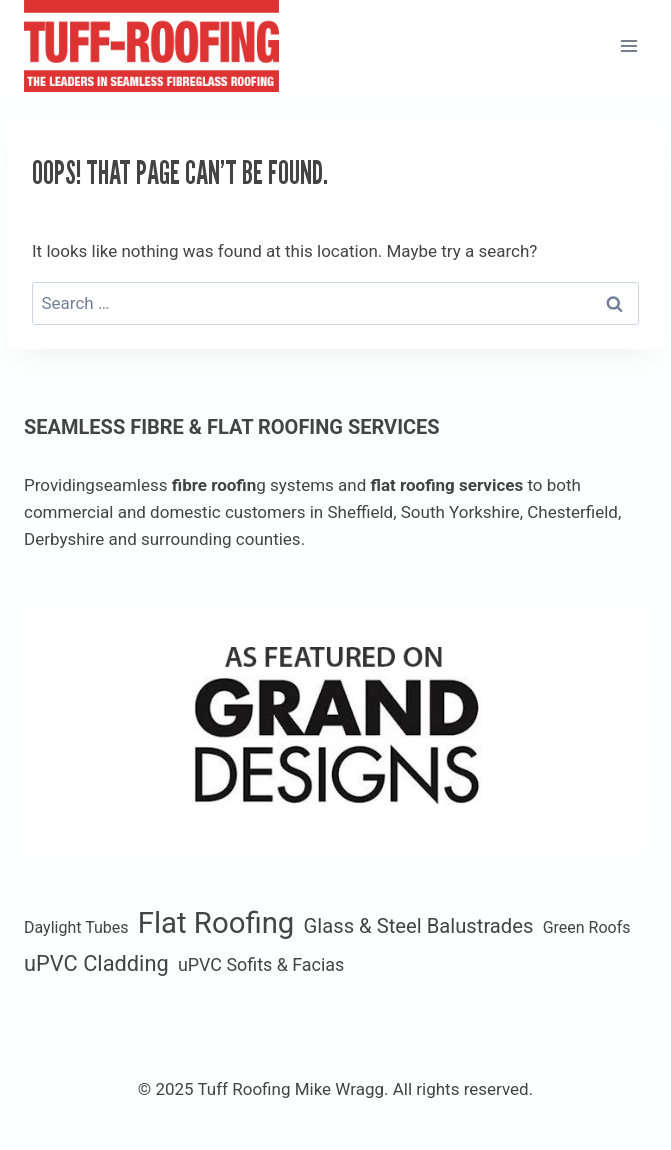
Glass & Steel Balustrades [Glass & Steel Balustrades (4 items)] (419, 926)
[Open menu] (628, 45)
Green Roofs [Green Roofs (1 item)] (587, 927)
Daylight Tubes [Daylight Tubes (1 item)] (76, 927)
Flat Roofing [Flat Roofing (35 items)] (216, 923)
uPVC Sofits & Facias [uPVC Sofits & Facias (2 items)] (261, 964)
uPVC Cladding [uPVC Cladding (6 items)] (96, 963)
